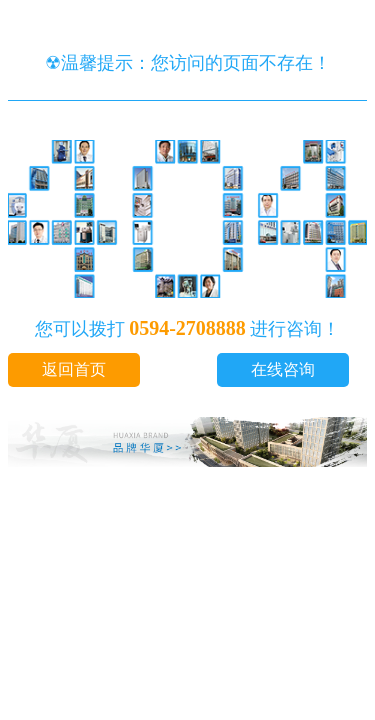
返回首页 (74, 369)
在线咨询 (283, 369)
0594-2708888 (187, 328)
